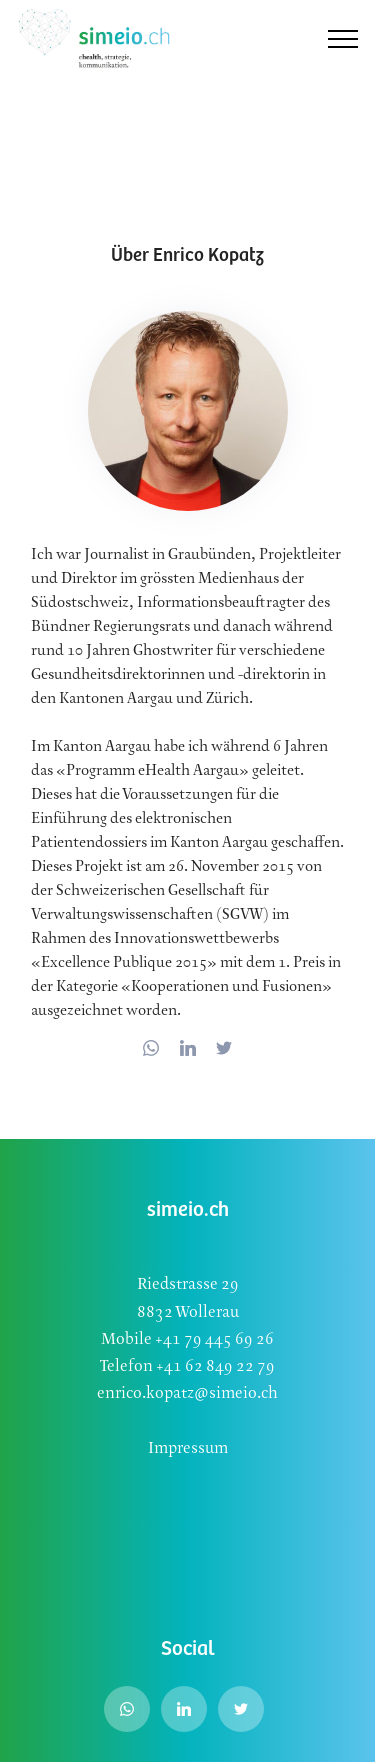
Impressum (188, 1448)
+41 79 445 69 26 (213, 1339)
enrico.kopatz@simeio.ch (187, 1393)
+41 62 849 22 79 (215, 1366)
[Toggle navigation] (343, 39)
